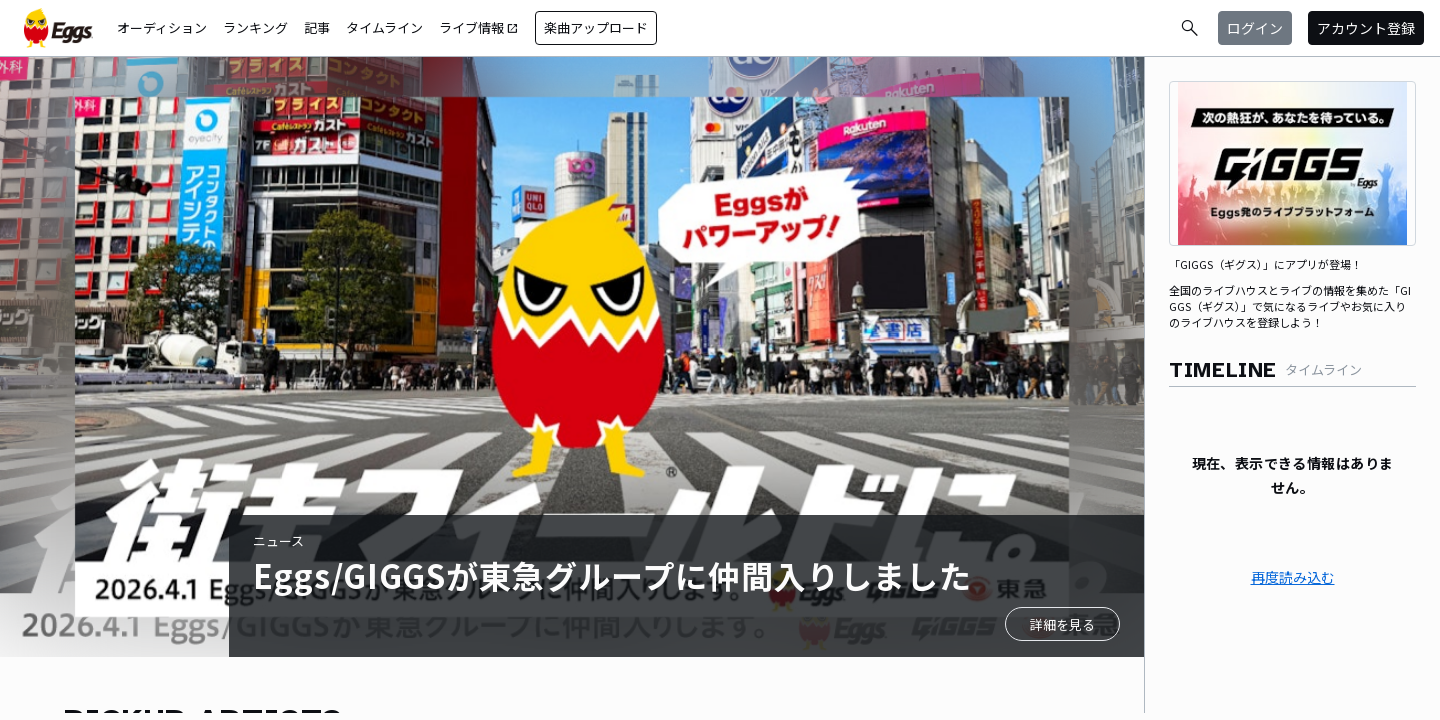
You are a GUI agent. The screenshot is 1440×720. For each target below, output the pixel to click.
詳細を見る (1062, 624)
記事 (317, 27)
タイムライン (384, 27)
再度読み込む (1293, 577)
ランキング (255, 27)
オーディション (162, 27)
